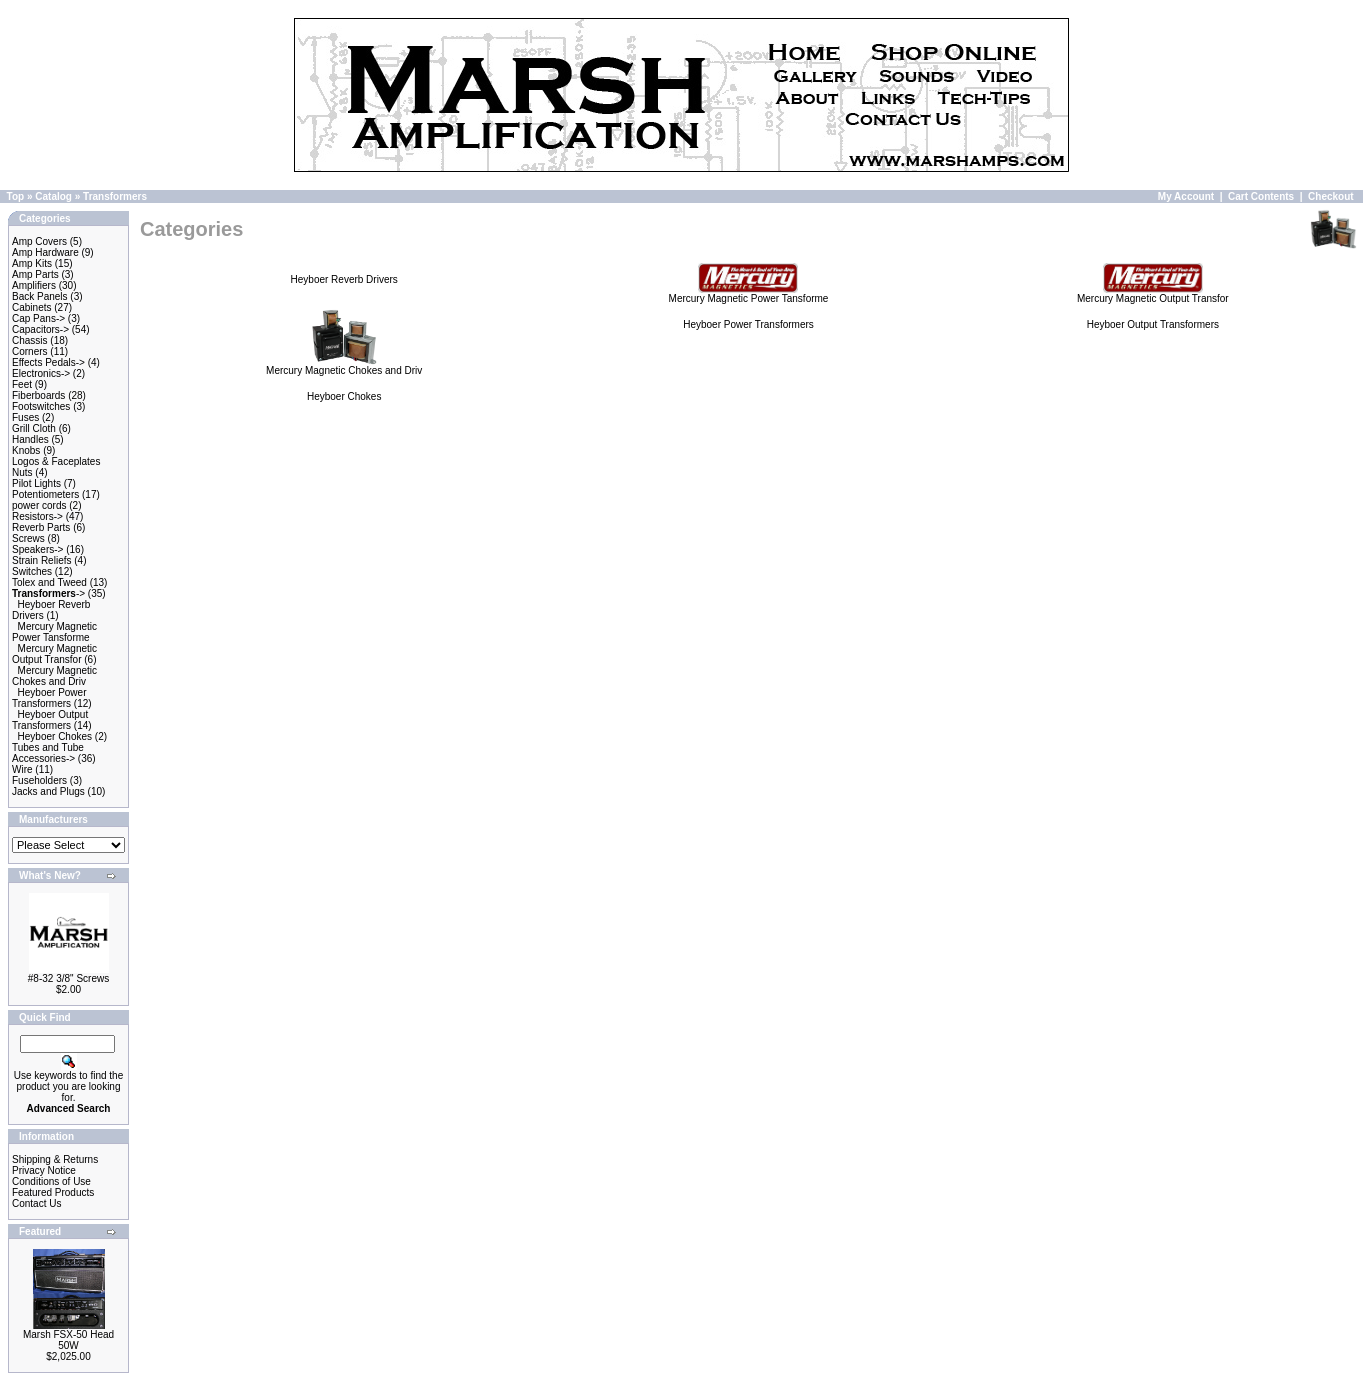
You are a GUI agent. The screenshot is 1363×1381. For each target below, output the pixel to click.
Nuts (22, 472)
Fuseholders (39, 780)
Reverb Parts (41, 527)
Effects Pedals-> (48, 362)
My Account (1186, 196)
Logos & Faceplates (56, 461)
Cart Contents (1261, 196)
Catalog (53, 196)
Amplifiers (34, 285)
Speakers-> (37, 549)
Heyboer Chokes (55, 736)
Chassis (30, 340)
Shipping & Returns (55, 1159)
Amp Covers (39, 241)
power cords (39, 505)
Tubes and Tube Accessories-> (48, 753)
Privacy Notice (44, 1170)
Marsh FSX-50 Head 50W (68, 1340)
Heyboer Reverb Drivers (344, 279)
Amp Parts (35, 274)
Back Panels (40, 296)
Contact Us (36, 1203)
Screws (28, 538)
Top (16, 196)
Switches (32, 571)
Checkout (1331, 196)
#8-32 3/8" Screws (68, 978)
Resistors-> (37, 516)
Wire (22, 769)
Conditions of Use (51, 1181)
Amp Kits (32, 263)
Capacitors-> (40, 329)
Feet (22, 384)
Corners (30, 351)
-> (48, 593)
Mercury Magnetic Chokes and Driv (54, 676)
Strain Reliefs (41, 560)
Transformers (115, 196)
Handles (30, 439)
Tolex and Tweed (49, 582)
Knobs (26, 450)
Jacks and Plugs (48, 791)
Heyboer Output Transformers (50, 720)
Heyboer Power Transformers (49, 698)
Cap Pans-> (38, 318)
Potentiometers (45, 494)
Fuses (25, 417)
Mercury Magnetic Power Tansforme (54, 632)
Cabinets (31, 307)
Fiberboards (38, 395)
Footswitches (41, 406)
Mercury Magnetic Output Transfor (54, 654)
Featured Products (53, 1192)
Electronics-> (41, 373)
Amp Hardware (45, 252)
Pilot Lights (36, 483)
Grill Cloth (34, 428)
